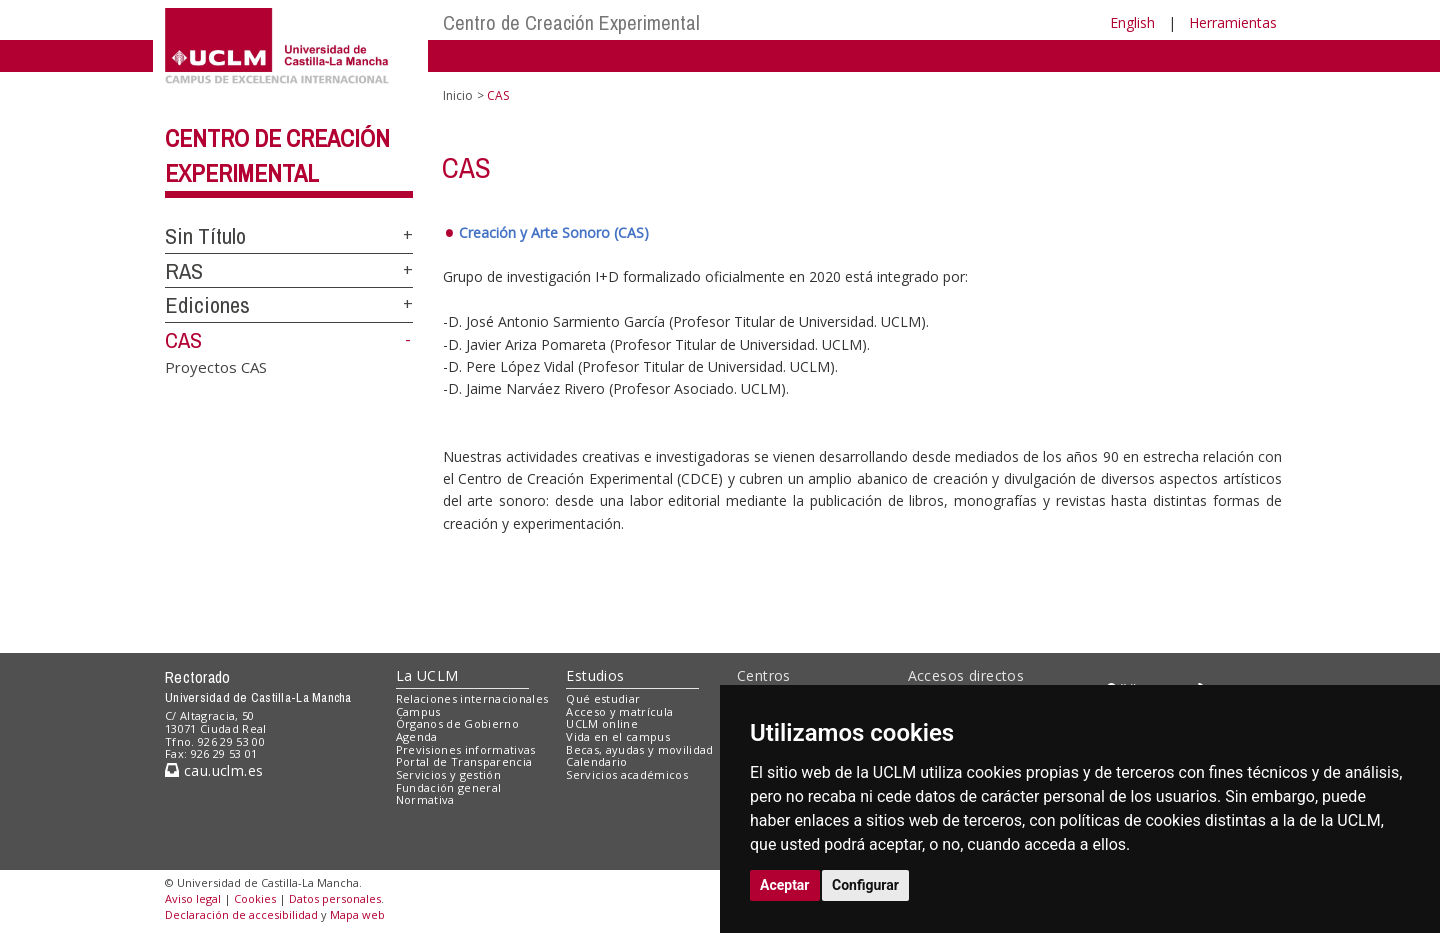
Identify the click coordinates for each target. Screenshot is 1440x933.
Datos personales (335, 898)
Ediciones (207, 305)
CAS (183, 340)
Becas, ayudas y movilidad (639, 749)
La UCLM (427, 675)
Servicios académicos (627, 774)
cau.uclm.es (214, 770)
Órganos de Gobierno (457, 723)
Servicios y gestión (448, 774)
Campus (418, 711)
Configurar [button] (865, 885)
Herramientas (1233, 22)
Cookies (255, 898)
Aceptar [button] (785, 885)
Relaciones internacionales (472, 698)
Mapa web (357, 914)
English (1132, 22)
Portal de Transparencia (464, 761)
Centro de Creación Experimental (571, 22)
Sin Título (205, 236)
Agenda (417, 736)
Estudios (595, 675)
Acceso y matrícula (619, 711)
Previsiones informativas (466, 749)
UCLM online (602, 723)
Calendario (596, 761)
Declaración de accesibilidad (241, 914)
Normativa (425, 799)
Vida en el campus (618, 736)
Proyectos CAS (216, 366)
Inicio (458, 95)
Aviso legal (193, 898)
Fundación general (449, 787)
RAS (184, 271)
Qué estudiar (603, 698)
